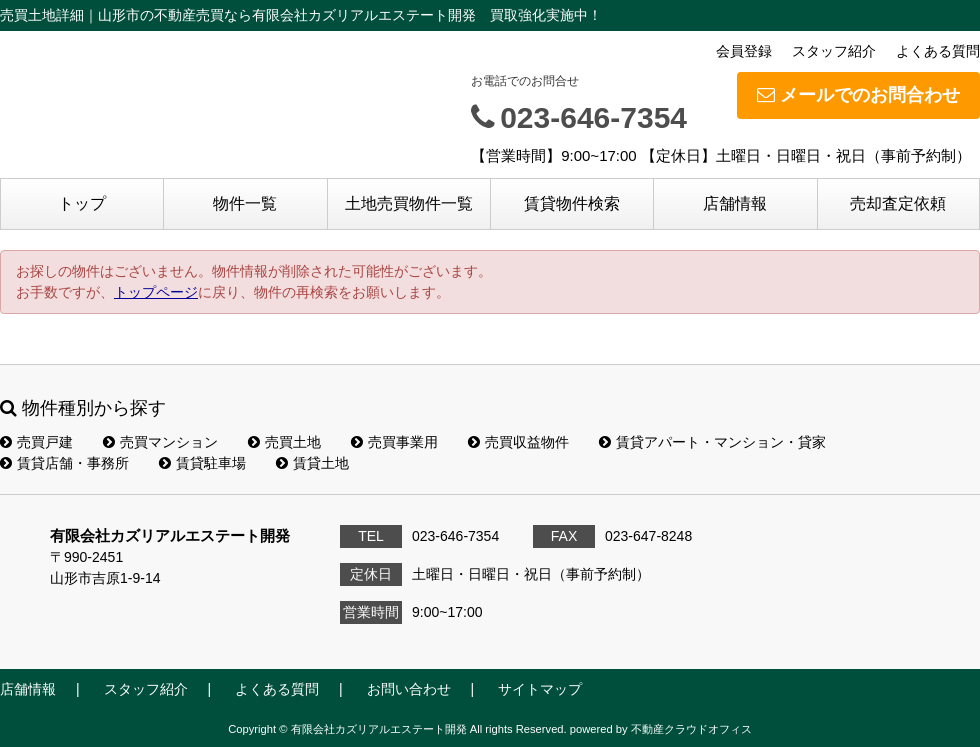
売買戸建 (36, 442)
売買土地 (284, 442)
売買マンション (160, 442)
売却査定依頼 (898, 203)
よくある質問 (938, 51)
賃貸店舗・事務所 (64, 463)
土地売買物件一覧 (409, 203)
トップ (82, 203)
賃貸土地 (312, 463)
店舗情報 (735, 203)
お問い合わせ (409, 689)
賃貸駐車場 (202, 463)
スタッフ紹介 (834, 51)
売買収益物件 (518, 442)
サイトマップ (540, 689)
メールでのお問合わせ (858, 95)
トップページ (156, 292)
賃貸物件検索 (572, 203)
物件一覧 (245, 203)
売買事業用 (394, 442)
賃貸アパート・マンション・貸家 (712, 442)
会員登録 (744, 51)
